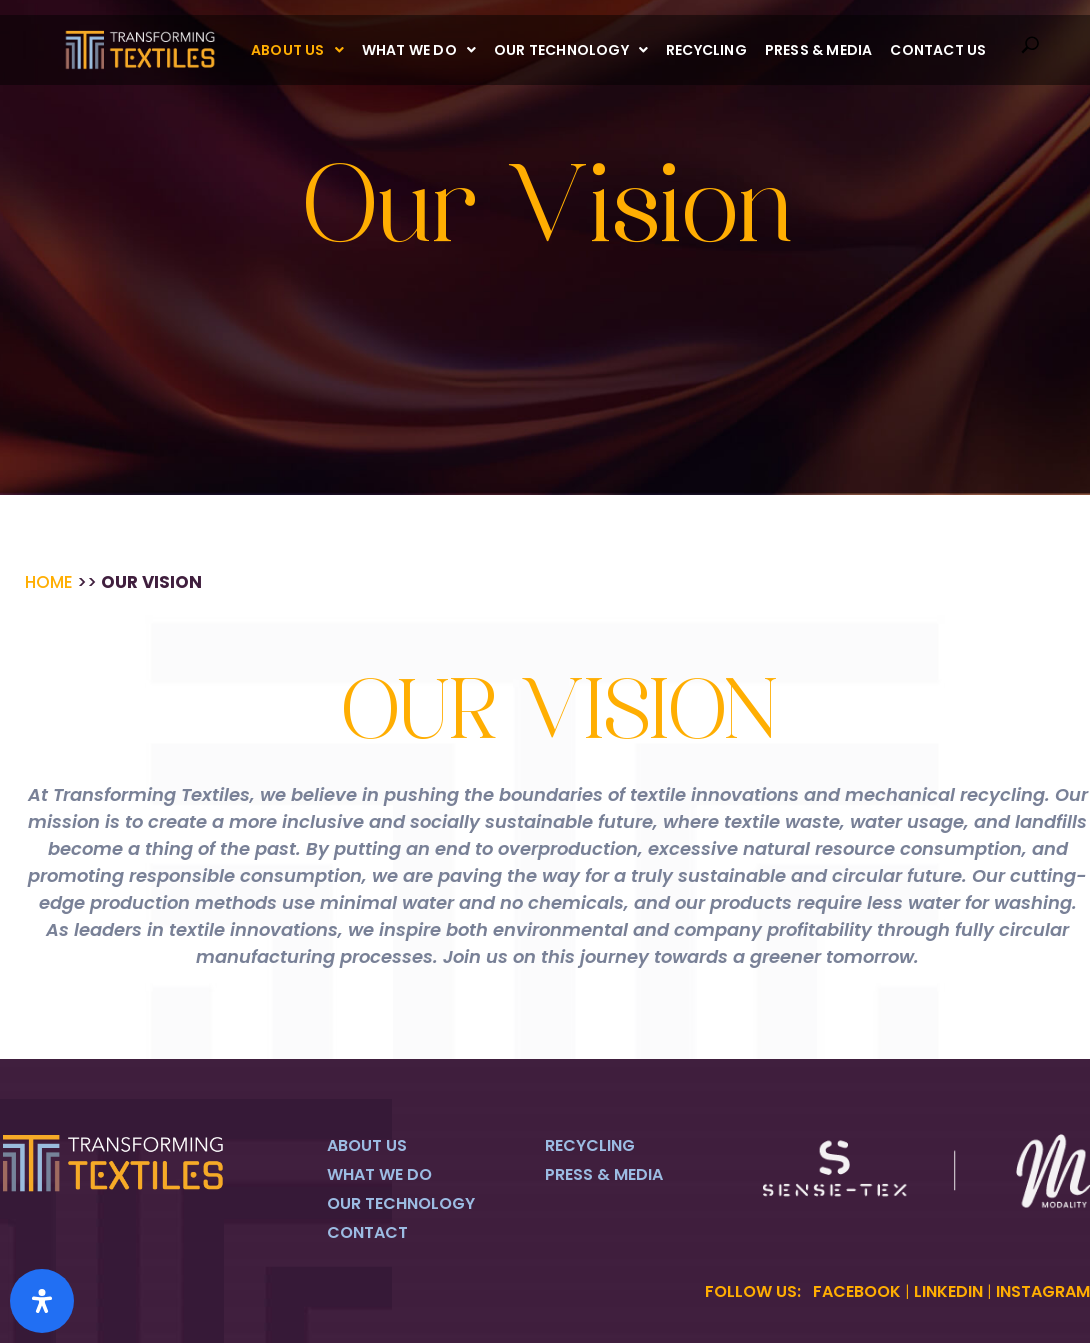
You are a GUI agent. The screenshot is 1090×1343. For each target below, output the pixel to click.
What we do (419, 50)
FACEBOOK (857, 1291)
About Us (297, 50)
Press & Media (819, 50)
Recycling (706, 50)
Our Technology (571, 50)
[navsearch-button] (1030, 50)
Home (49, 582)
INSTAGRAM (1043, 1291)
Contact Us (938, 50)
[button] (297, 50)
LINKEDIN (948, 1291)
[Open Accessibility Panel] (42, 1301)
